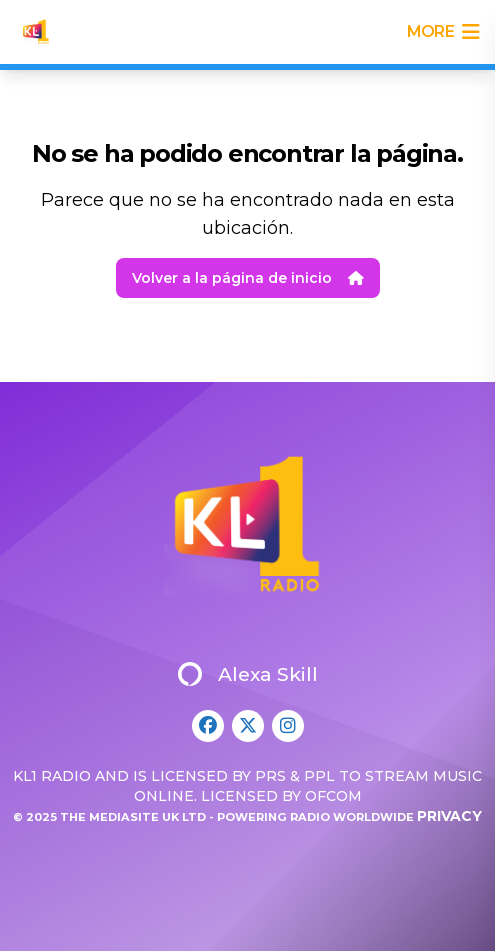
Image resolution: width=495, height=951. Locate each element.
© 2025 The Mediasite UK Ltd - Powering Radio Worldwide (215, 817)
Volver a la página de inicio (248, 278)
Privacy (449, 816)
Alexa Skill (248, 674)
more (443, 32)
